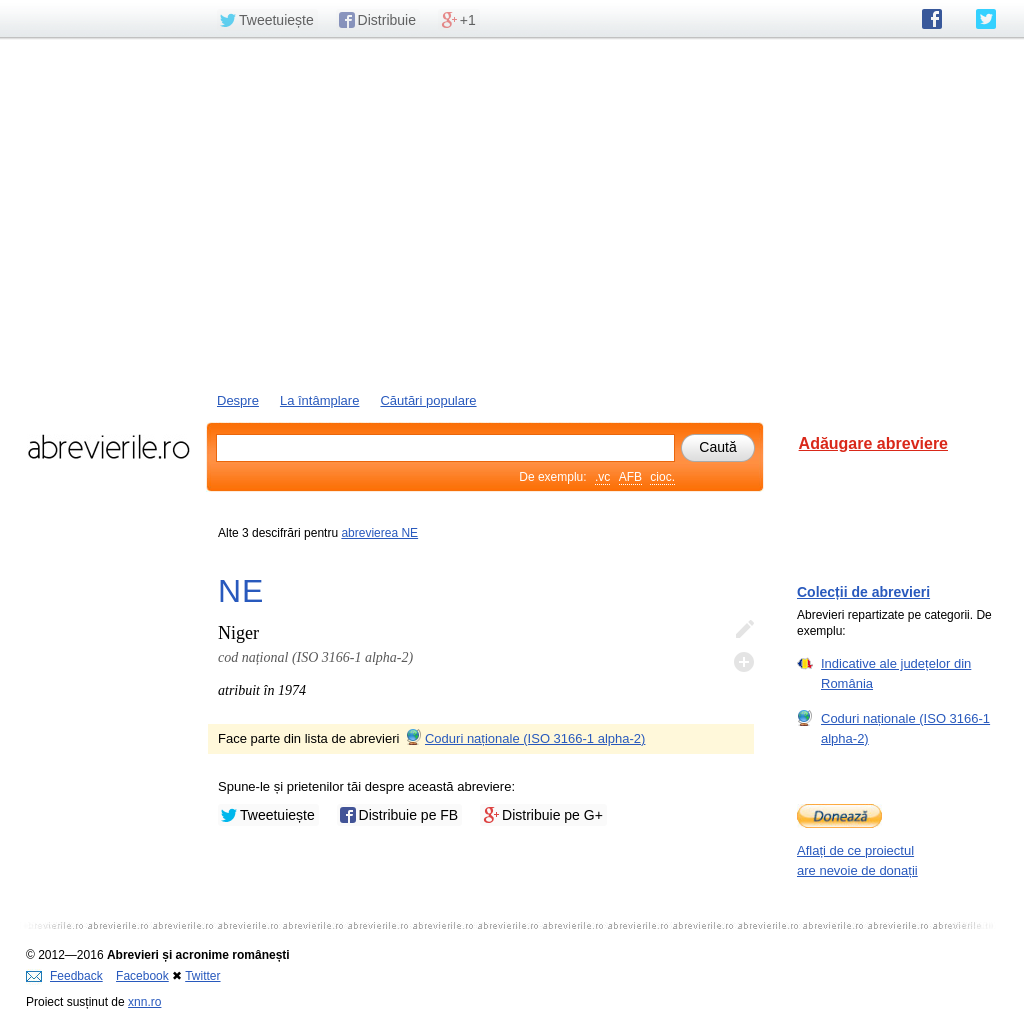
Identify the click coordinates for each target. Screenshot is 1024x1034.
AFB (630, 477)
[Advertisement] (512, 213)
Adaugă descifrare (744, 662)
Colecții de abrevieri (863, 592)
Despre (238, 400)
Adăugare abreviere (873, 443)
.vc (602, 477)
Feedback (64, 976)
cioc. (662, 477)
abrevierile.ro (108, 447)
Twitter (202, 976)
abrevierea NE (379, 533)
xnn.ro (144, 1002)
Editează (744, 630)
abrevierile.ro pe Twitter (986, 19)
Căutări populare (428, 400)
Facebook (142, 976)
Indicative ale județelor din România (896, 673)
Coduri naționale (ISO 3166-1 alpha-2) (524, 738)
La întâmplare (320, 400)
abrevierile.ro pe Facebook (932, 19)
